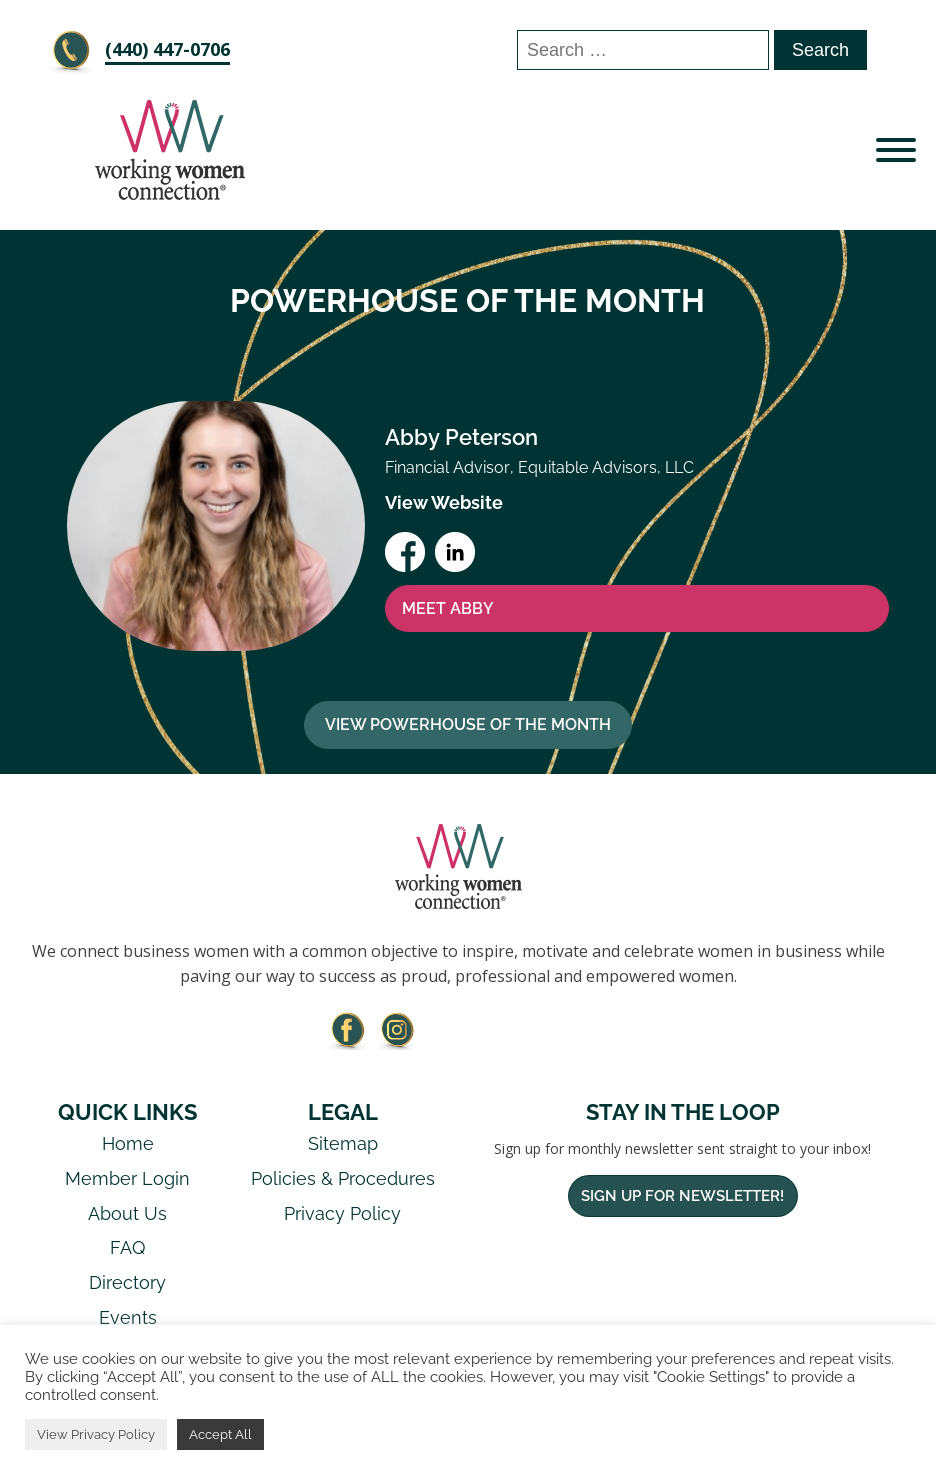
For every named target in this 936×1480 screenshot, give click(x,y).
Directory (127, 1282)
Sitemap (343, 1143)
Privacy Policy (342, 1213)
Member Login (127, 1178)
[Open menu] (896, 150)
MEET (448, 609)
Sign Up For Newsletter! (682, 1196)
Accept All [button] (220, 1434)
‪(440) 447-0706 (167, 49)
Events (128, 1317)
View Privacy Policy (96, 1434)
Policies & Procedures (343, 1178)
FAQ (127, 1247)
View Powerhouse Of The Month (468, 724)
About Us (127, 1213)
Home (128, 1143)
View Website (444, 502)
